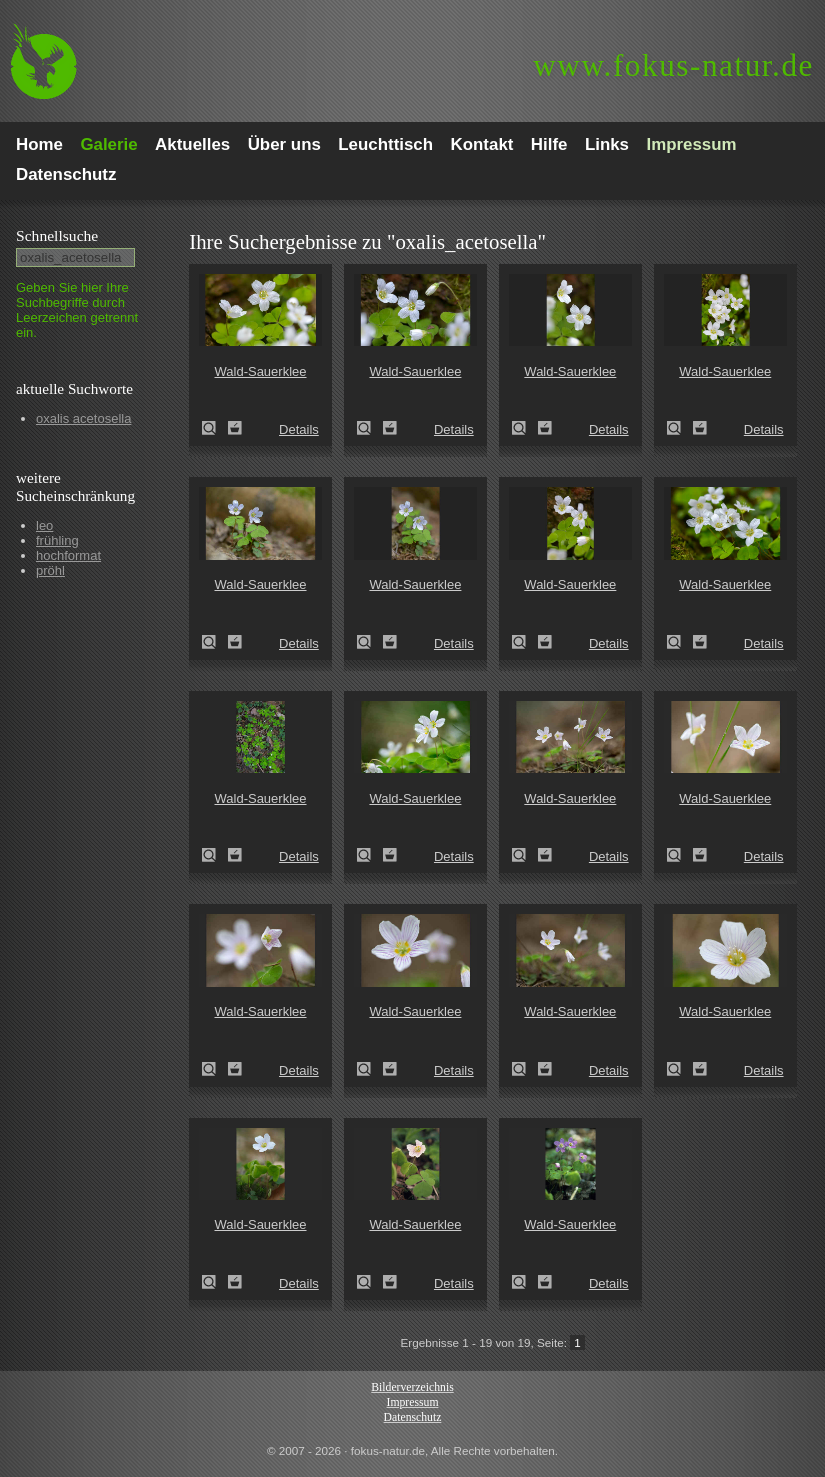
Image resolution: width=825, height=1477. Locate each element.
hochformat (68, 555)
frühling (57, 540)
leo (44, 525)
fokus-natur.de (673, 65)
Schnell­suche (57, 235)
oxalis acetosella (83, 418)
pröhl (50, 570)
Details (299, 429)
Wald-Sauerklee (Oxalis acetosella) (215, 428)
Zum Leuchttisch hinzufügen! (235, 428)
